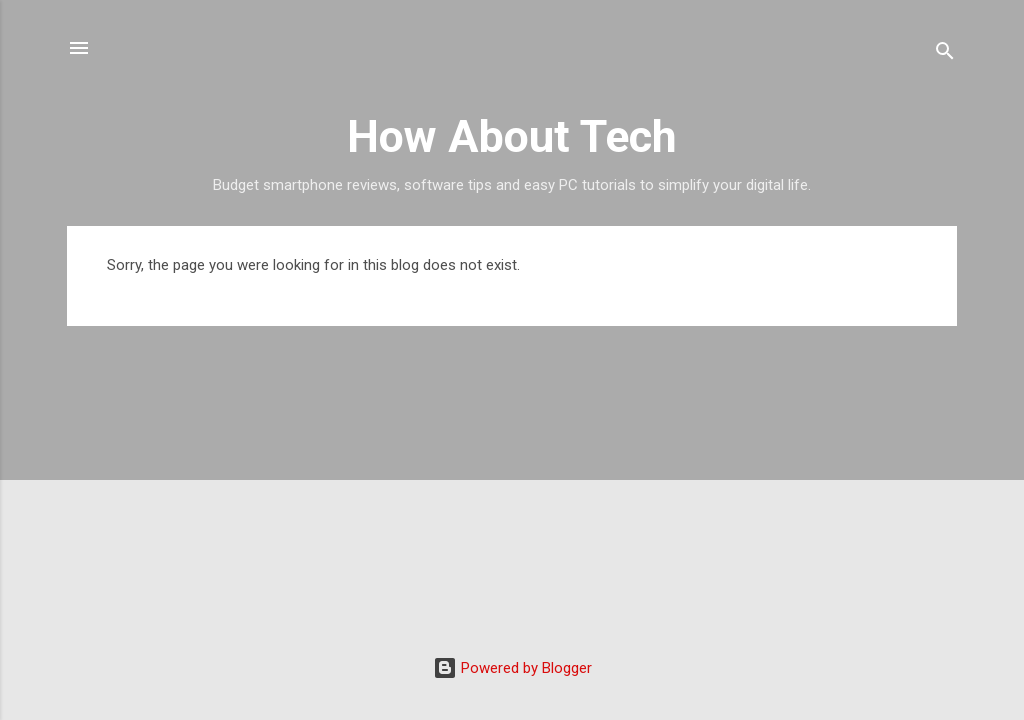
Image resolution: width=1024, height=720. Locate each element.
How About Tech (512, 136)
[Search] (945, 54)
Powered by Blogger (512, 668)
